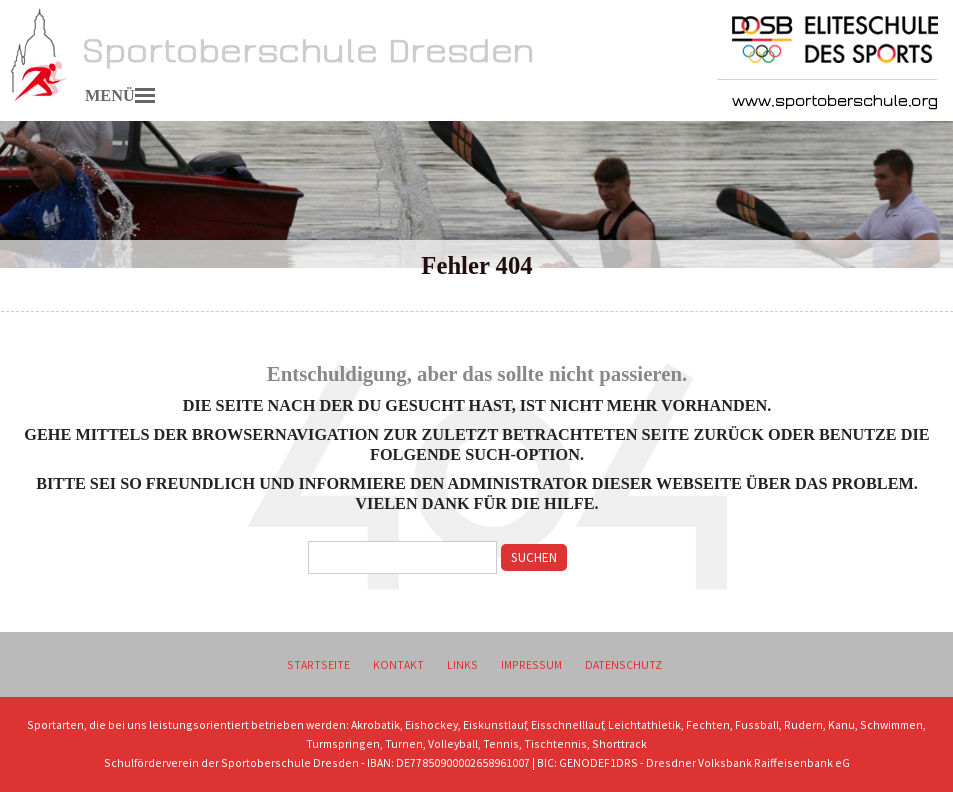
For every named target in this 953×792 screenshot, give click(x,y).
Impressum (531, 664)
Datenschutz (623, 664)
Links (462, 664)
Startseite (318, 664)
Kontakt (398, 664)
